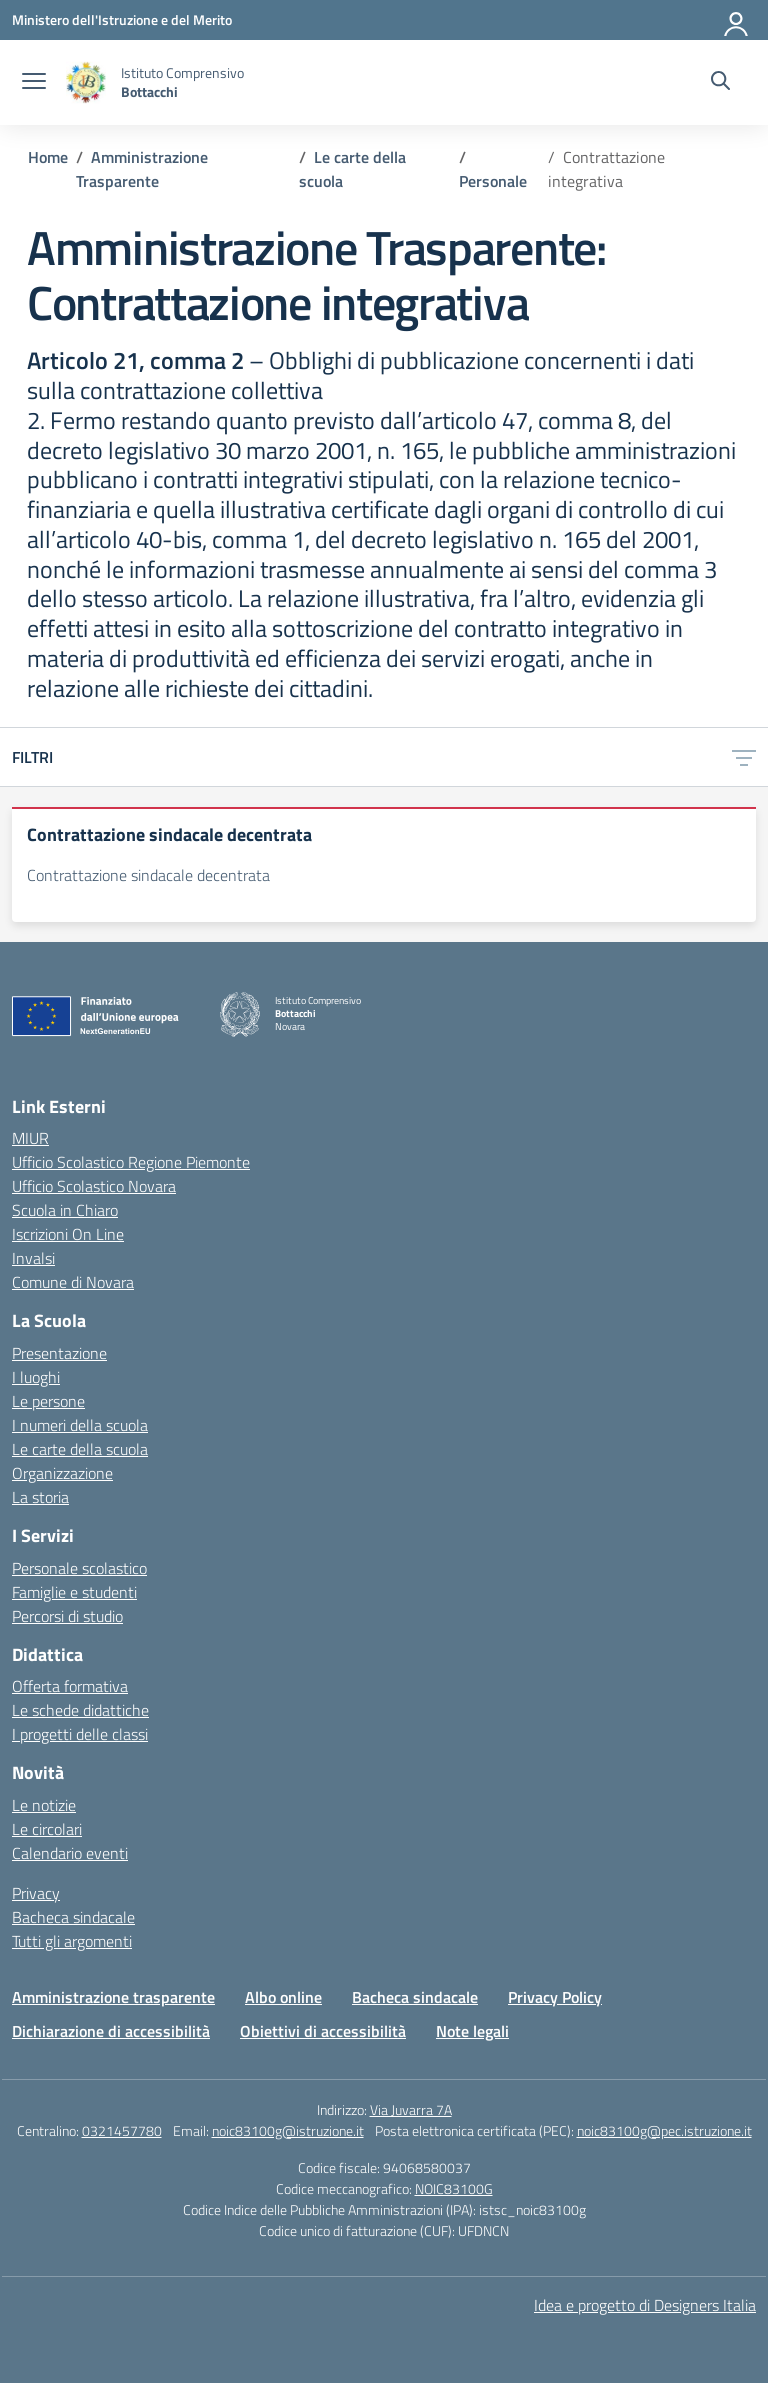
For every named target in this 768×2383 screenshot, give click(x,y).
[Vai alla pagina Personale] (493, 181)
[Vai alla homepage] (86, 82)
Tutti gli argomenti (72, 1941)
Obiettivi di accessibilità (323, 2031)
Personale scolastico (79, 1568)
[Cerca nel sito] (720, 83)
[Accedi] (737, 20)
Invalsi (33, 1258)
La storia (40, 1497)
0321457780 (122, 2130)
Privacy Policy (555, 1997)
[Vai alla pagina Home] (48, 157)
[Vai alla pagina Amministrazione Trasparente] (142, 169)
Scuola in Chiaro (65, 1210)
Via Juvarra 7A (411, 2109)
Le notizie (44, 1805)
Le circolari (47, 1829)
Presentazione (59, 1353)
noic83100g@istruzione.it (288, 2130)
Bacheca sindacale (73, 1917)
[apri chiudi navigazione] (34, 83)
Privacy (36, 1893)
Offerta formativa (70, 1686)
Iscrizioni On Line (68, 1234)
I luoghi (36, 1377)
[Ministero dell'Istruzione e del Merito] (122, 19)
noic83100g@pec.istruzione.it (664, 2130)
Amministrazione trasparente (113, 1997)
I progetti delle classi (80, 1734)
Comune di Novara (73, 1282)
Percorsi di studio (67, 1616)
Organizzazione (62, 1473)
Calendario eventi (70, 1853)
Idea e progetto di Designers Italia (645, 2305)
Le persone (48, 1401)
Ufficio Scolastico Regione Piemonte (131, 1162)
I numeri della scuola (80, 1425)
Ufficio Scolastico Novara (94, 1186)
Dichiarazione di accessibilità (111, 2031)
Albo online (283, 1997)
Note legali (472, 2031)
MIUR (30, 1138)
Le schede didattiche (80, 1710)
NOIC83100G (454, 2188)
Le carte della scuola (80, 1449)
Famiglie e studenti (74, 1592)
